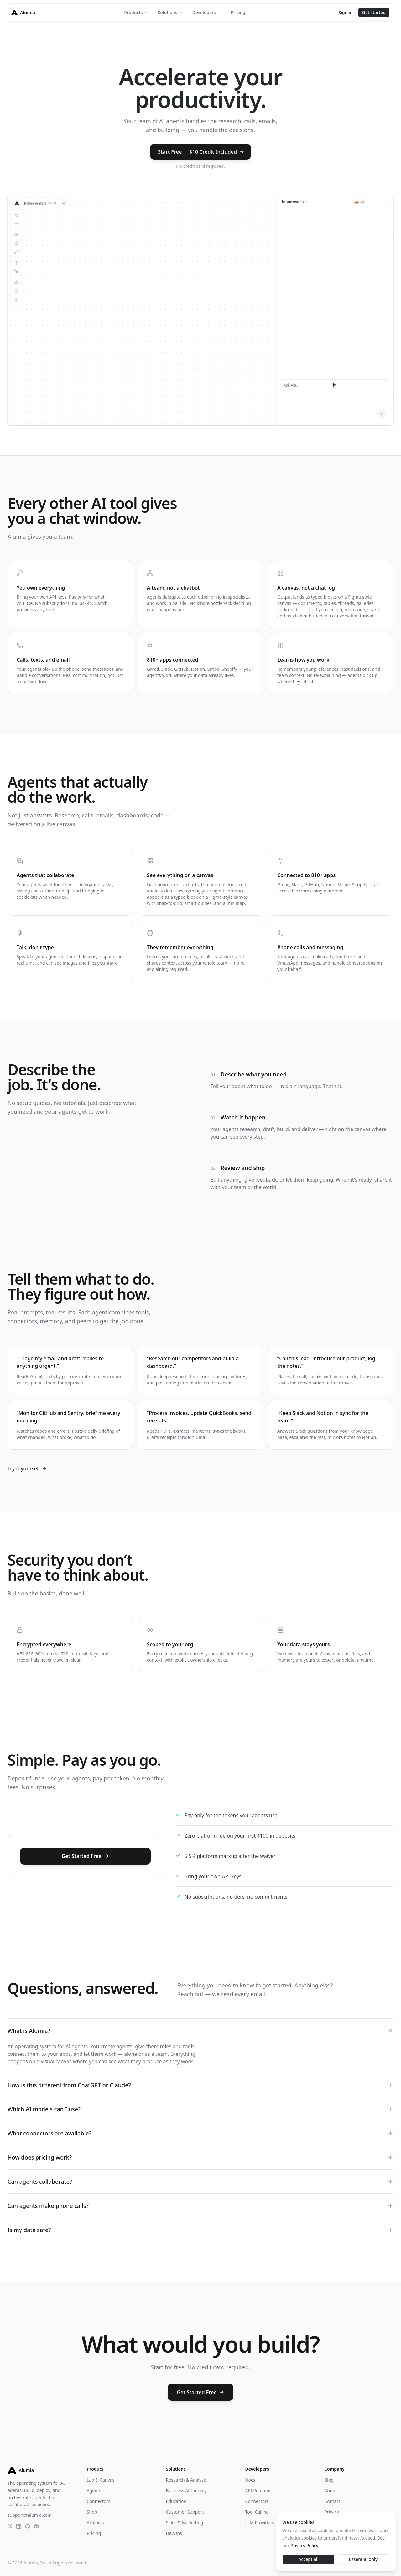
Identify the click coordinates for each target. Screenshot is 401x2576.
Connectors (98, 2501)
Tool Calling (257, 2512)
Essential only (363, 2559)
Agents (94, 2491)
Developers (206, 12)
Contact (332, 2501)
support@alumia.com (30, 2515)
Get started (374, 12)
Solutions (170, 12)
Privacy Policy (304, 2545)
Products (136, 12)
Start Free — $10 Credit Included (201, 151)
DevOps (174, 2533)
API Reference (259, 2491)
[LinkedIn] (18, 2526)
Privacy (331, 2512)
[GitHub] (27, 2526)
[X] (10, 2526)
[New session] (374, 202)
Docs (250, 2480)
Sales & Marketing (184, 2523)
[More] (384, 202)
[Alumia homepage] (23, 12)
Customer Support (185, 2512)
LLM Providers (259, 2523)
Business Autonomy (186, 2491)
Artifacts (95, 2523)
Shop (92, 2512)
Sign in (345, 12)
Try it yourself (27, 1468)
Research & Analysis (186, 2480)
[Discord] (36, 2526)
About (330, 2491)
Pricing (238, 12)
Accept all (308, 2559)
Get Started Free (85, 1856)
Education (176, 2501)
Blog (329, 2480)
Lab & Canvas (100, 2480)
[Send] (381, 414)
